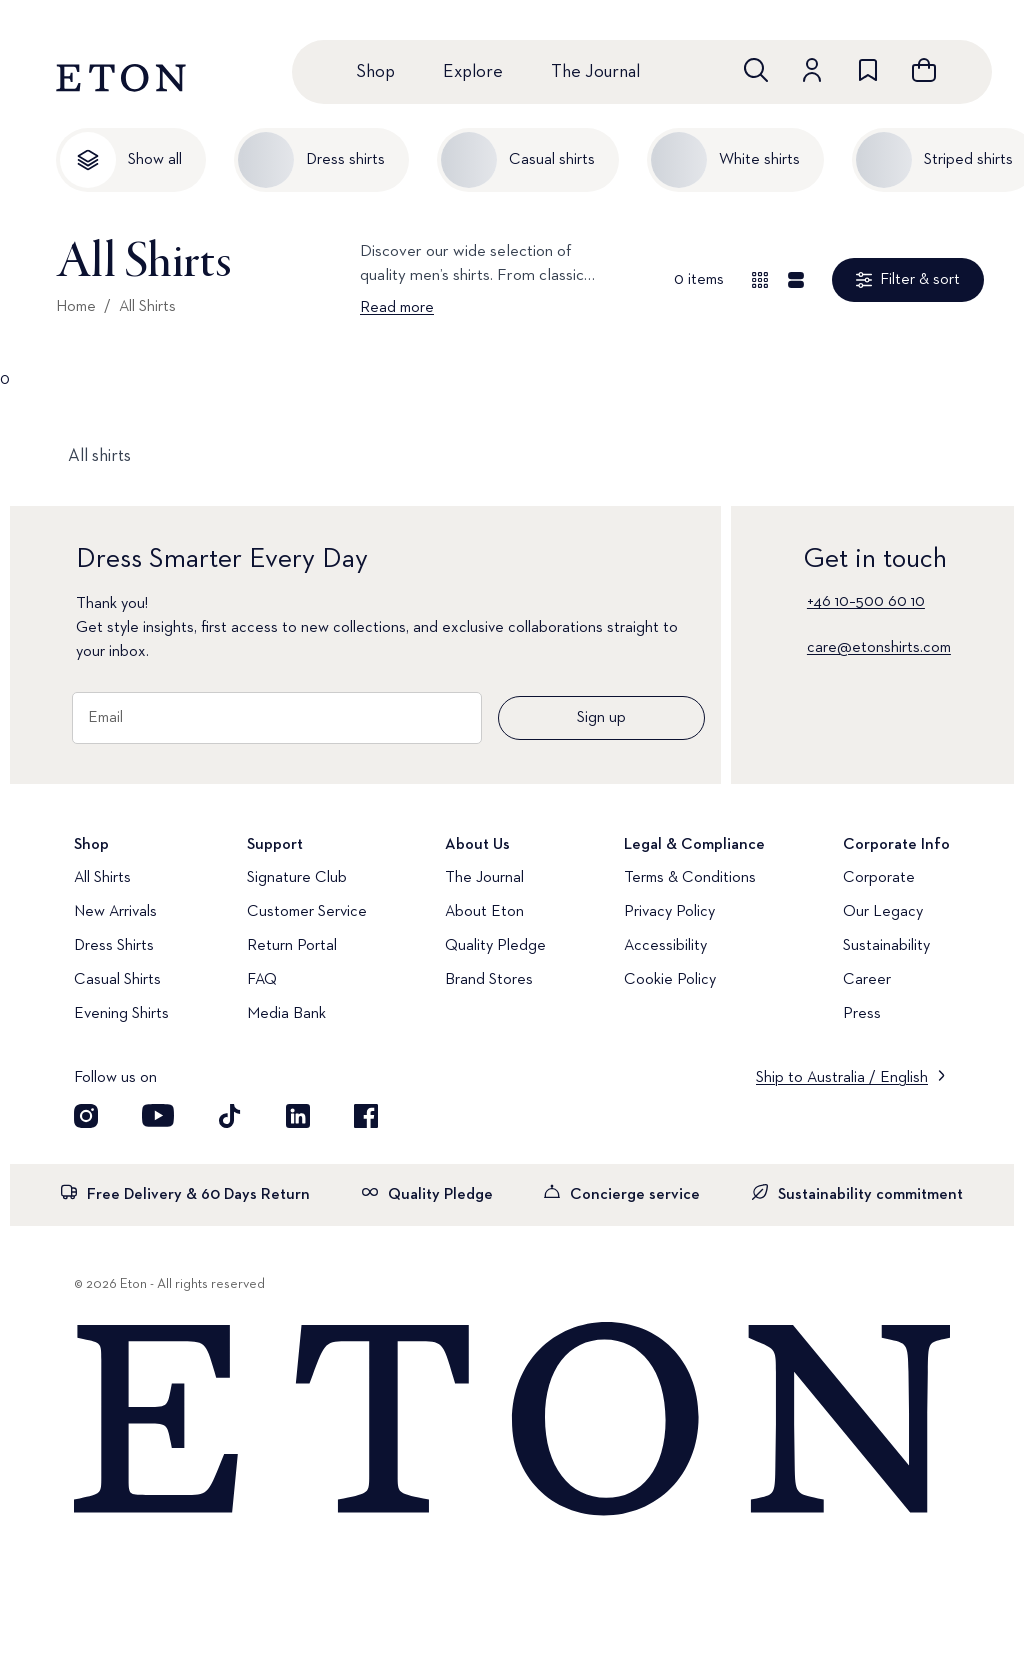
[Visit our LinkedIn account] (298, 1116)
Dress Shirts (114, 946)
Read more (397, 308)
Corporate (879, 878)
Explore (473, 72)
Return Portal (292, 946)
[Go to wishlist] (868, 70)
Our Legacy (883, 912)
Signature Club (297, 878)
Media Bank (286, 1014)
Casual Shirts (117, 980)
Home (76, 307)
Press (862, 1014)
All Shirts (147, 307)
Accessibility (665, 946)
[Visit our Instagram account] (86, 1116)
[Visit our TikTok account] (230, 1116)
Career (867, 980)
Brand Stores (489, 980)
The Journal (595, 72)
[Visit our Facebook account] (366, 1116)
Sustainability (886, 946)
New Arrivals (115, 912)
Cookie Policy (670, 980)
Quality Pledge (495, 946)
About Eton (484, 912)
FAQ (262, 980)
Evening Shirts (121, 1014)
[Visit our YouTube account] (158, 1116)
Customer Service (307, 912)
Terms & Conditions (690, 878)
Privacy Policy (669, 912)
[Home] (512, 1420)
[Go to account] (812, 70)
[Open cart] (924, 70)
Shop (375, 72)
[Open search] (756, 70)
